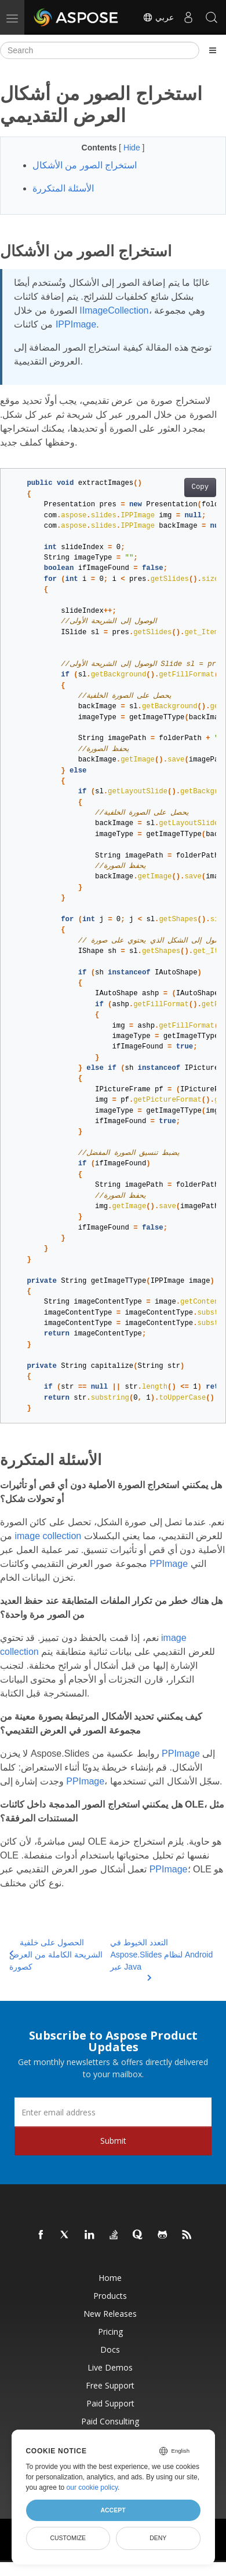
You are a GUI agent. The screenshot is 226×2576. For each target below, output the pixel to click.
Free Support (110, 2385)
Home (110, 2277)
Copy (200, 487)
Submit (113, 2140)
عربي (158, 17)
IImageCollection (113, 310)
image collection (47, 1536)
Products (110, 2295)
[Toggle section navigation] (213, 50)
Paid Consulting (110, 2421)
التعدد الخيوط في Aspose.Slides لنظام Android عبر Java (161, 1955)
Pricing (110, 2331)
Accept (112, 2510)
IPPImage (76, 324)
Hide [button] (133, 147)
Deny (158, 2537)
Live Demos (110, 2367)
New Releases (110, 2313)
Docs (110, 2349)
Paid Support (110, 2403)
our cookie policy (92, 2487)
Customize (68, 2537)
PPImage (169, 1564)
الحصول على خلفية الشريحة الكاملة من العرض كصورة (56, 1954)
